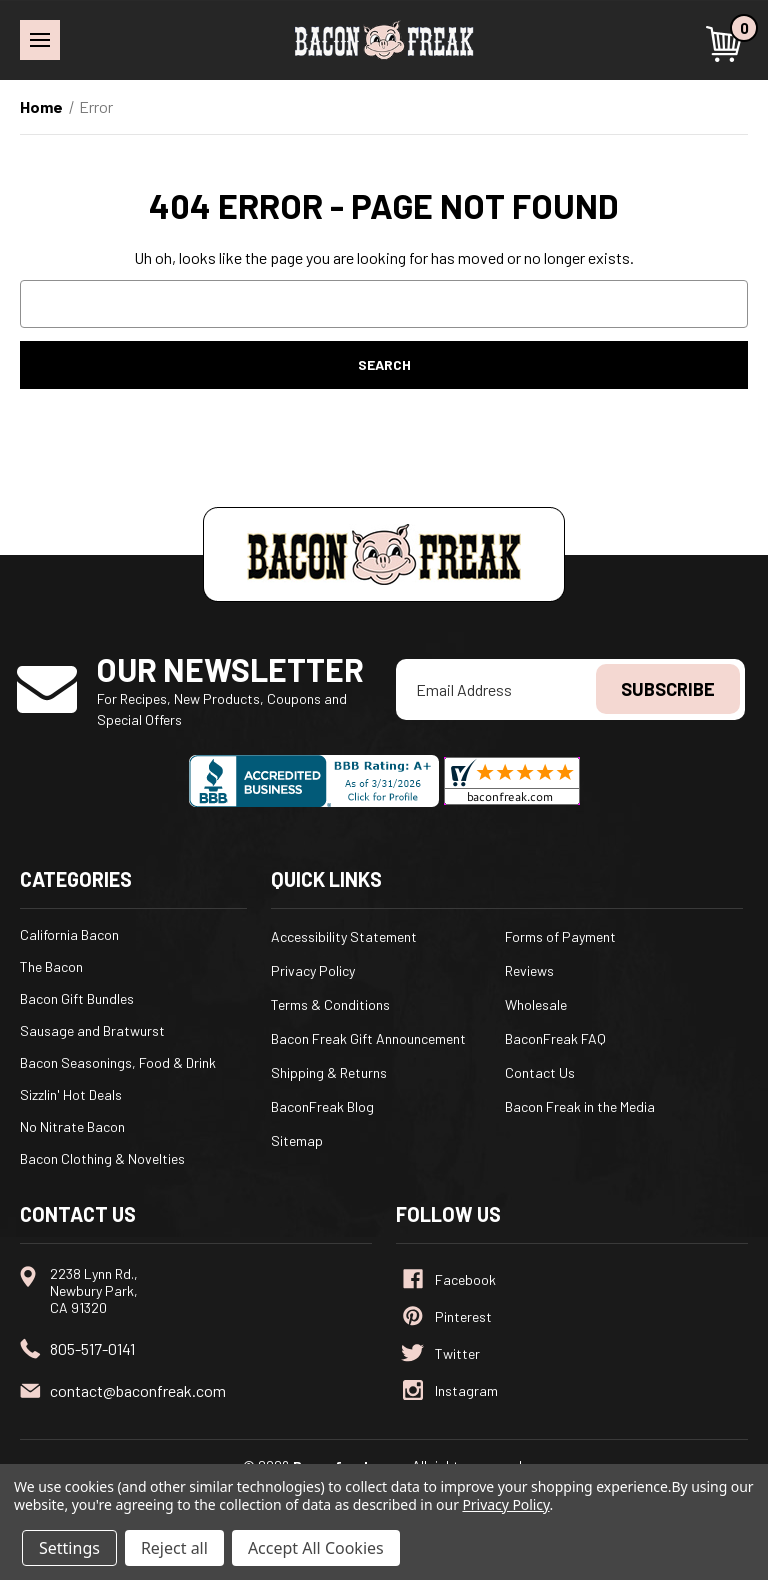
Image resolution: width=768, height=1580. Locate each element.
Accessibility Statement (344, 936)
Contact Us (540, 1072)
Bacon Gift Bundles (77, 998)
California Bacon (69, 934)
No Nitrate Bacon (72, 1126)
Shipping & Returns (329, 1072)
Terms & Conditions (330, 1004)
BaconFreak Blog (322, 1106)
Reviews (529, 970)
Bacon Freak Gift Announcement (368, 1038)
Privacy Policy (313, 970)
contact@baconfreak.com (138, 1390)
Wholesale (536, 1004)
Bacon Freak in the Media (580, 1106)
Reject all (174, 1548)
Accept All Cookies (316, 1548)
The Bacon (51, 966)
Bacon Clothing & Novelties (102, 1158)
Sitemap (297, 1140)
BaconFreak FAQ (555, 1038)
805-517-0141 (92, 1348)
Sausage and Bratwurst (92, 1030)
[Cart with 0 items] (727, 44)
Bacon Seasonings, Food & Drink (118, 1062)
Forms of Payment (560, 936)
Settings (69, 1548)
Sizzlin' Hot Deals (71, 1094)
